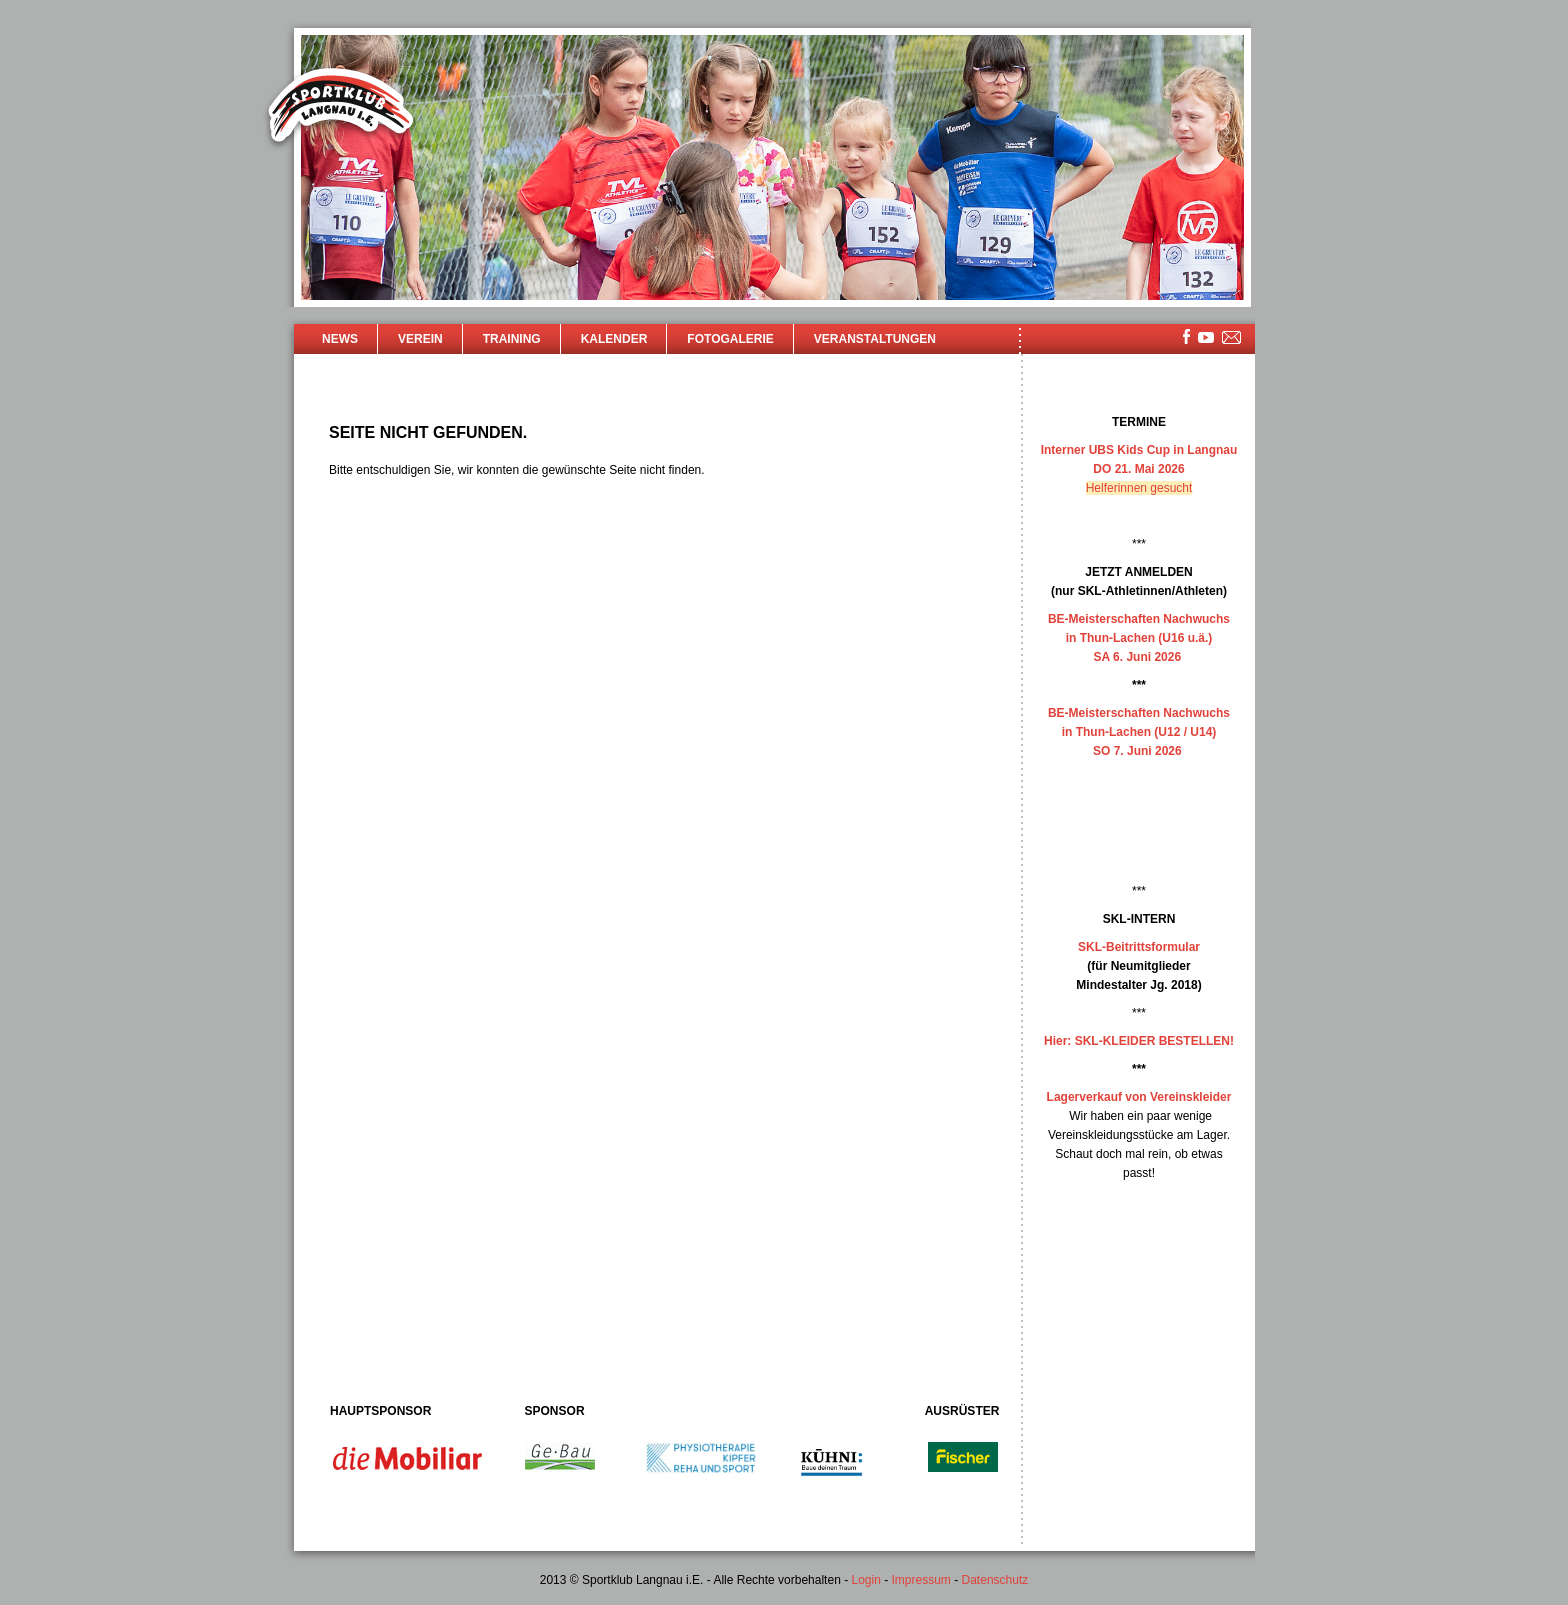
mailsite (1232, 338)
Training (512, 339)
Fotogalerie (730, 339)
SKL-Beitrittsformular (1139, 947)
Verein (420, 339)
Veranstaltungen (875, 339)
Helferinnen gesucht (1139, 488)
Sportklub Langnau (341, 108)
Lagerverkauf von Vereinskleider (1139, 1097)
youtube (1206, 337)
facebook (1186, 336)
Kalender (614, 339)
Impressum (921, 1580)
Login (865, 1580)
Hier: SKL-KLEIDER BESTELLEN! (1139, 1041)
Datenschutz (995, 1580)
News (340, 339)
